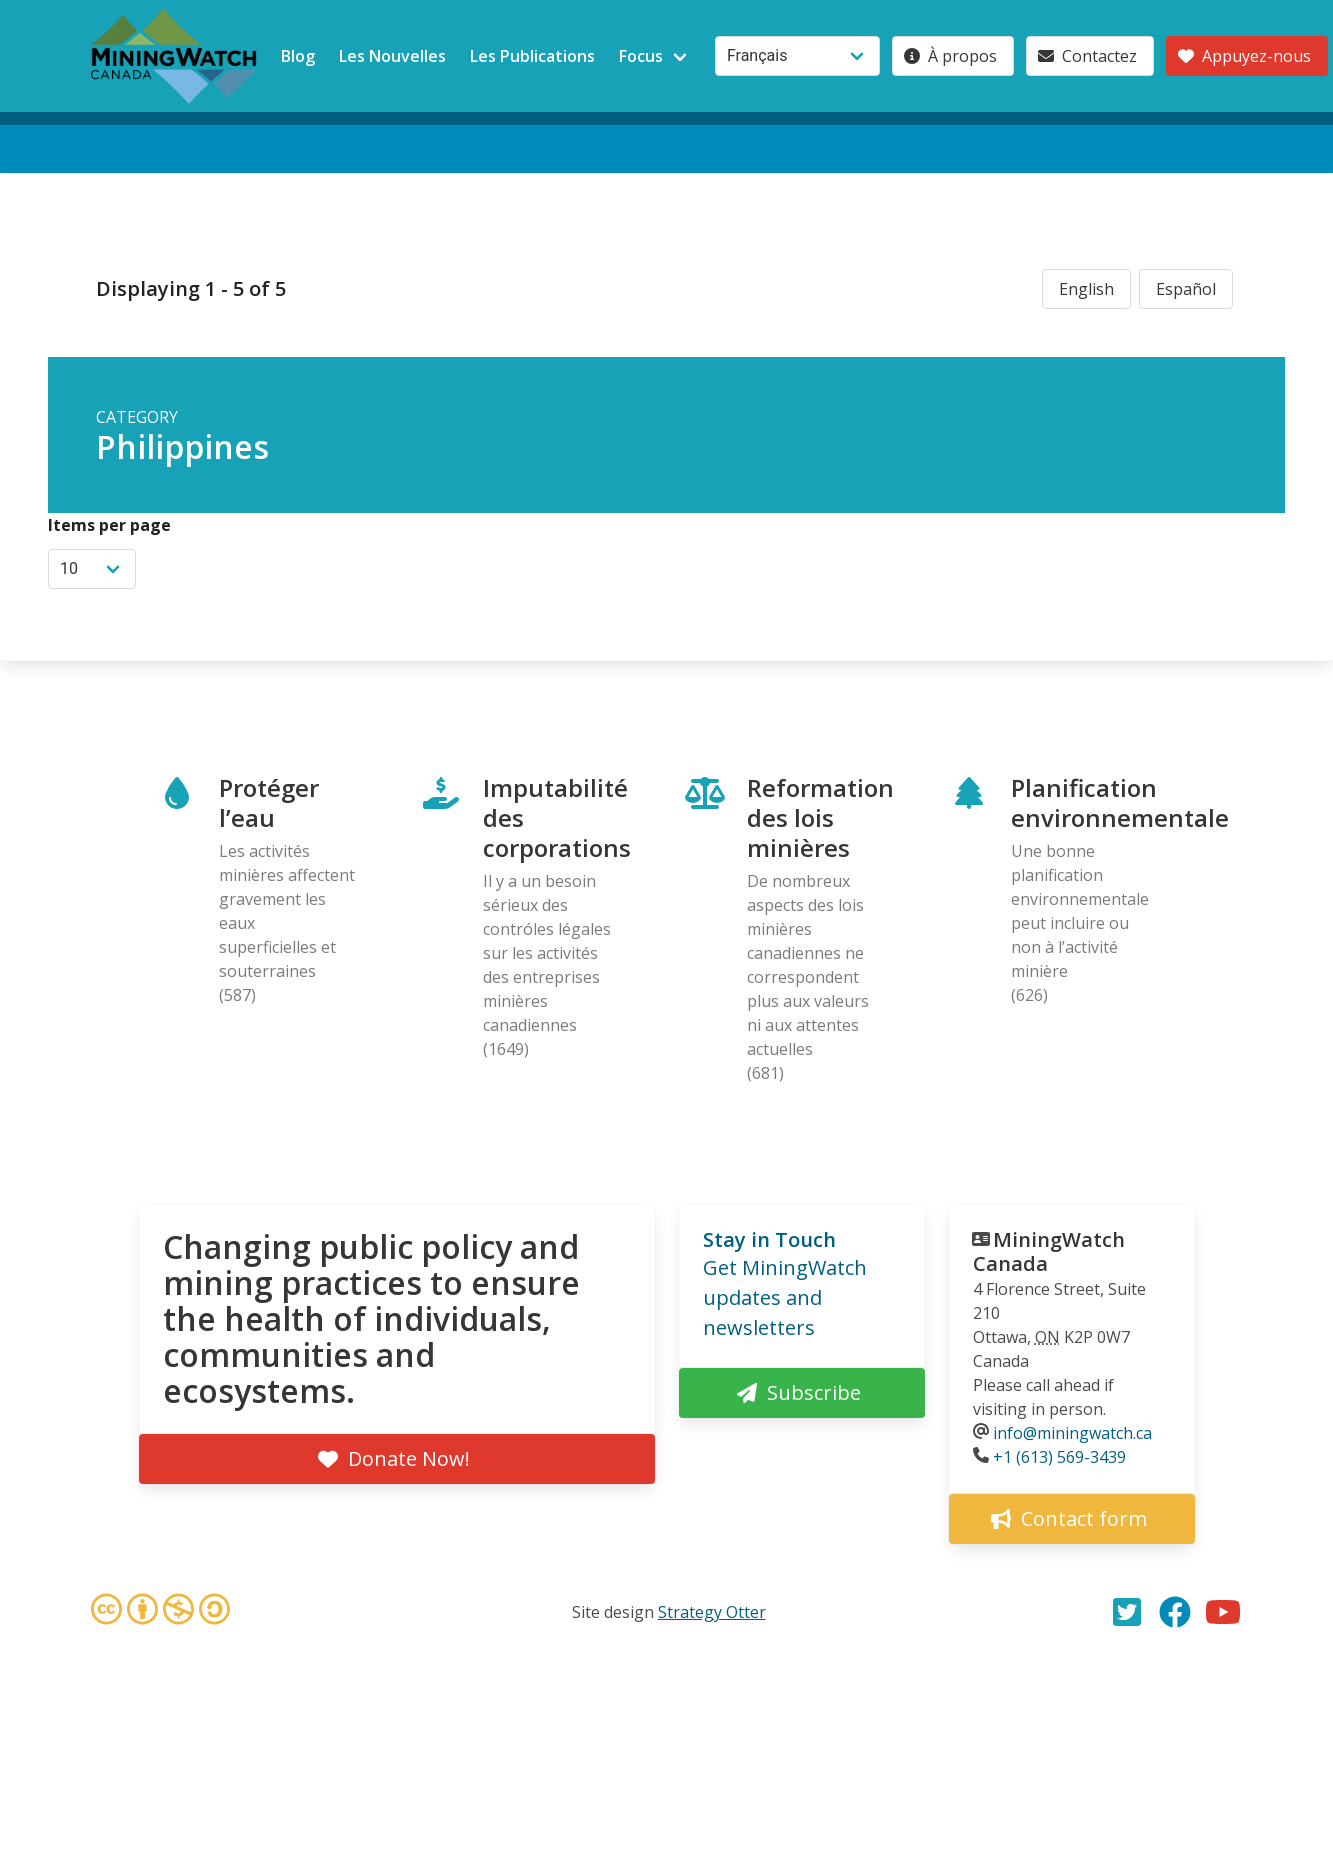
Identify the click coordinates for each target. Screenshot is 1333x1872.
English (1086, 289)
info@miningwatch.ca (1072, 1433)
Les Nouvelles (392, 56)
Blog (298, 56)
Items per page (109, 525)
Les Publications (532, 56)
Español (1186, 289)
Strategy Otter (712, 1612)
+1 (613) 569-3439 (1059, 1457)
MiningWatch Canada (1049, 1251)
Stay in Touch (769, 1239)
